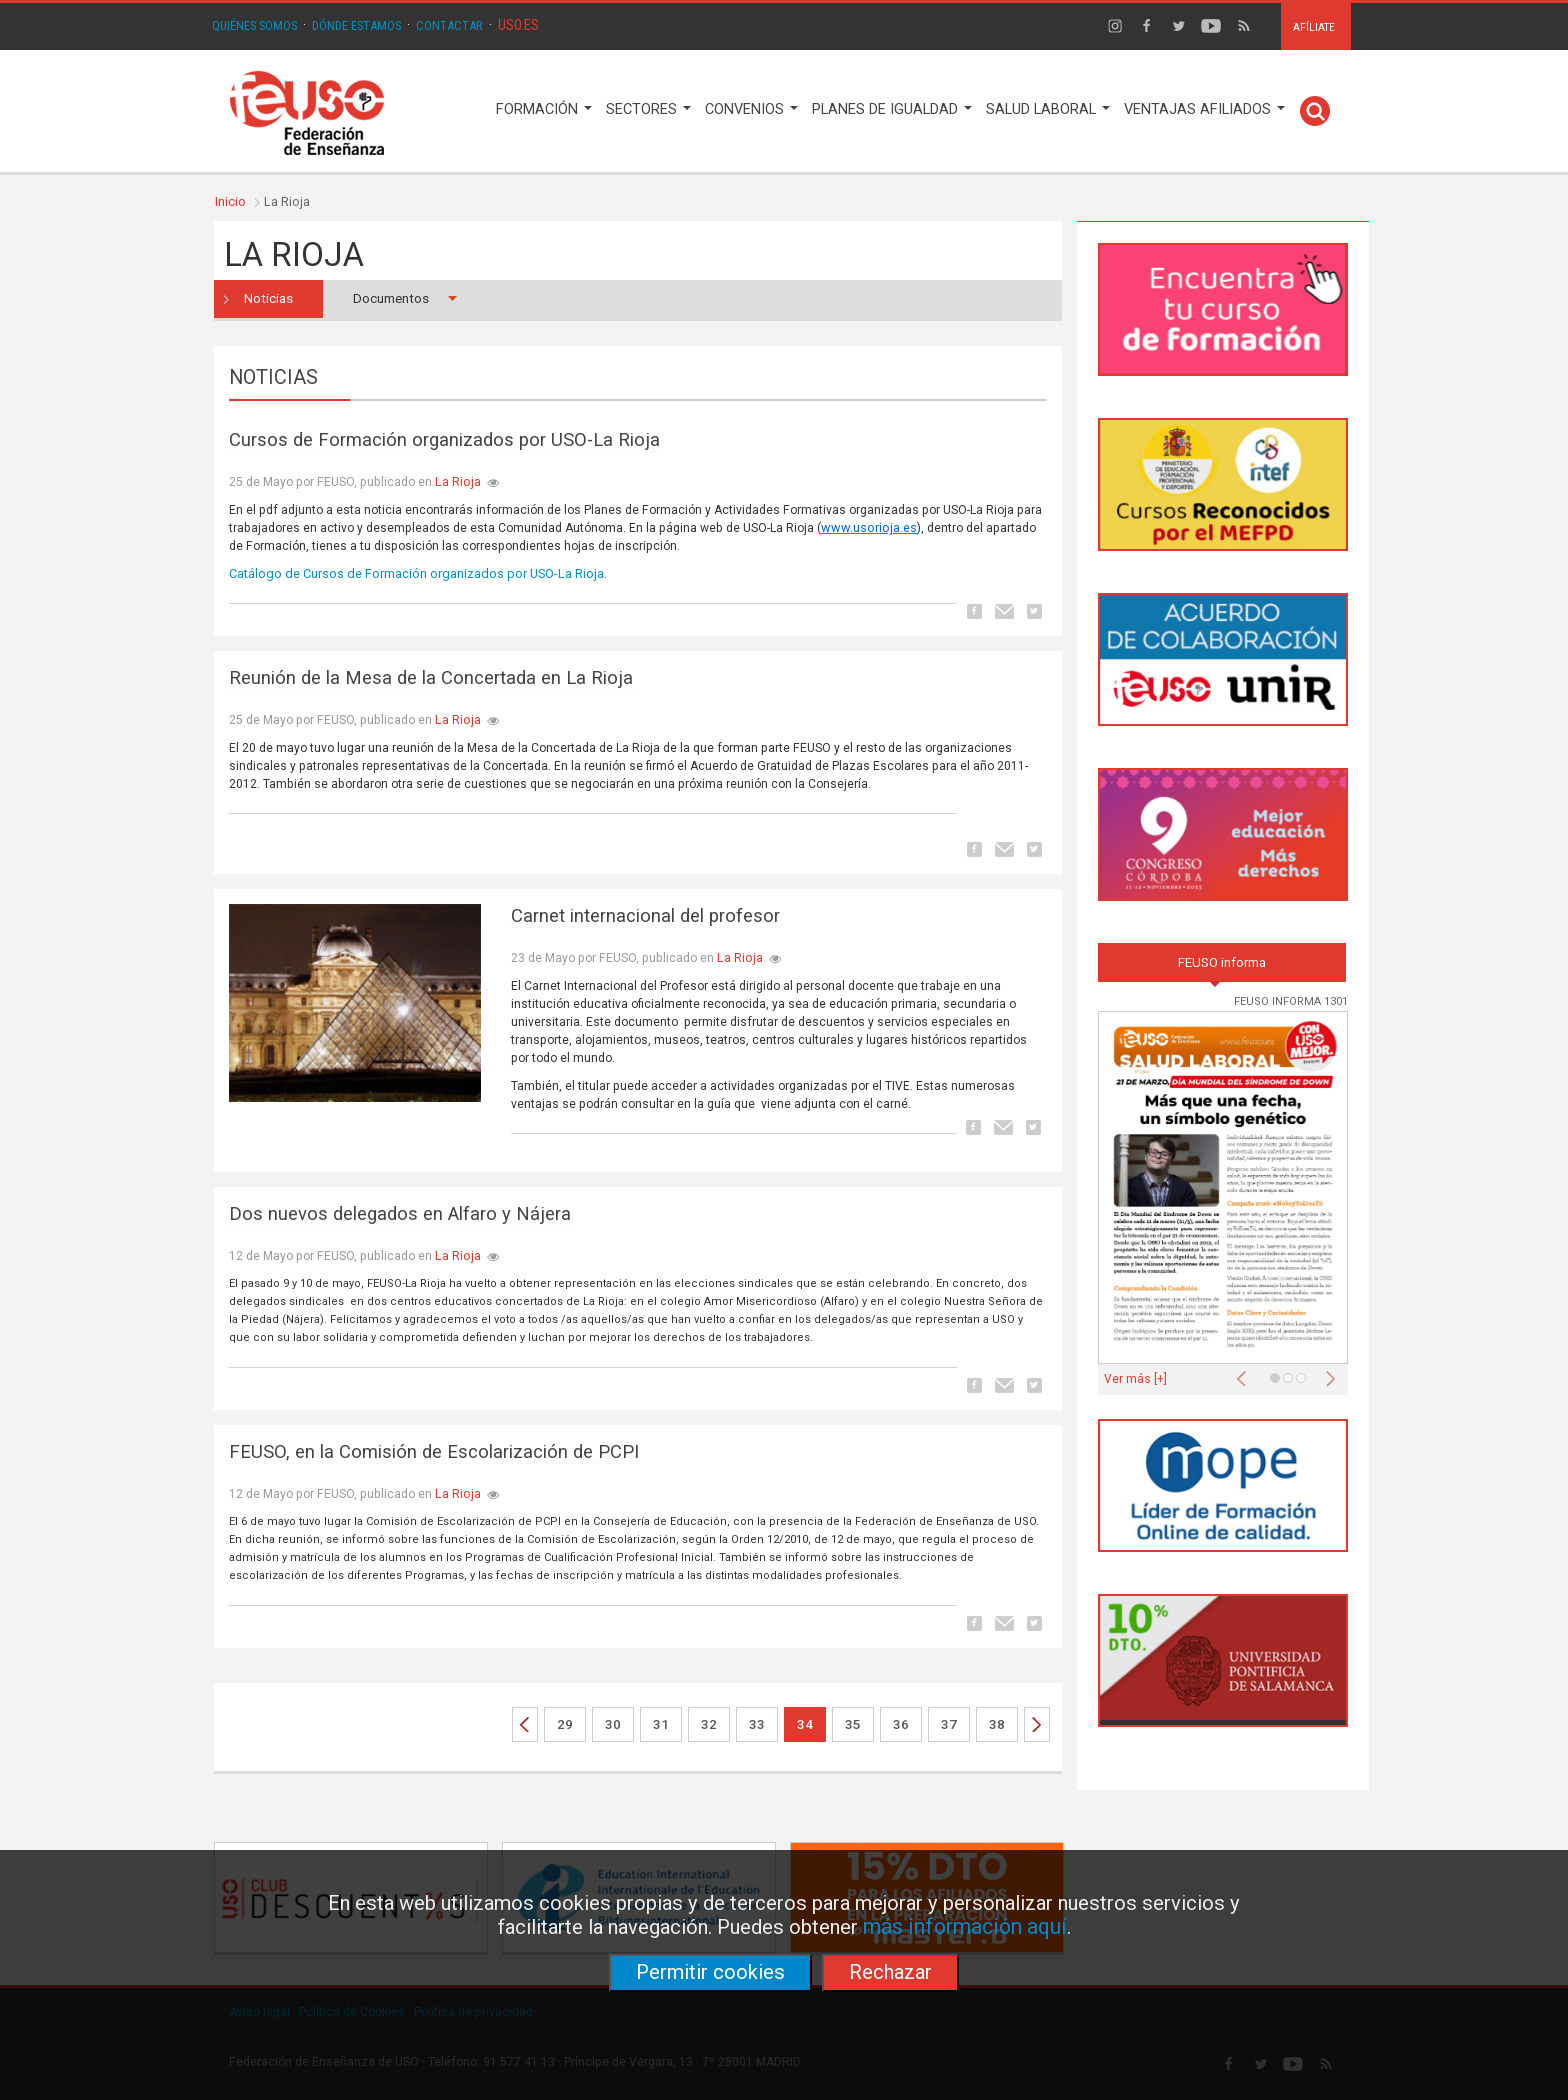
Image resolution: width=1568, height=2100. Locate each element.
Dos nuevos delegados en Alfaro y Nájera (400, 1214)
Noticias (268, 298)
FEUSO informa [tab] (1222, 962)
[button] (1246, 1373)
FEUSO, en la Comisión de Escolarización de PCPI (434, 1452)
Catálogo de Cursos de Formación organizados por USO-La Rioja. (418, 573)
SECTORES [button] (648, 109)
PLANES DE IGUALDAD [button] (892, 109)
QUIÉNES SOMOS (254, 25)
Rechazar (890, 1972)
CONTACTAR (449, 25)
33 (757, 1724)
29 (565, 1724)
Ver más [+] (1135, 1379)
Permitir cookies (710, 1972)
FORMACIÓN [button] (544, 109)
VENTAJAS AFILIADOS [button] (1204, 109)
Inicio (230, 201)
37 (949, 1724)
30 (613, 1724)
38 (997, 1724)
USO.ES (518, 25)
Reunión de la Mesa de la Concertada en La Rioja (431, 678)
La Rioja (458, 481)
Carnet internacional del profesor (645, 916)
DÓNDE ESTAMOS (356, 25)
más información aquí (965, 1926)
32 (709, 1724)
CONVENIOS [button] (751, 109)
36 (901, 1724)
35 (853, 1724)
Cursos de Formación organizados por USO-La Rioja (444, 440)
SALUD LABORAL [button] (1048, 109)
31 (661, 1724)
